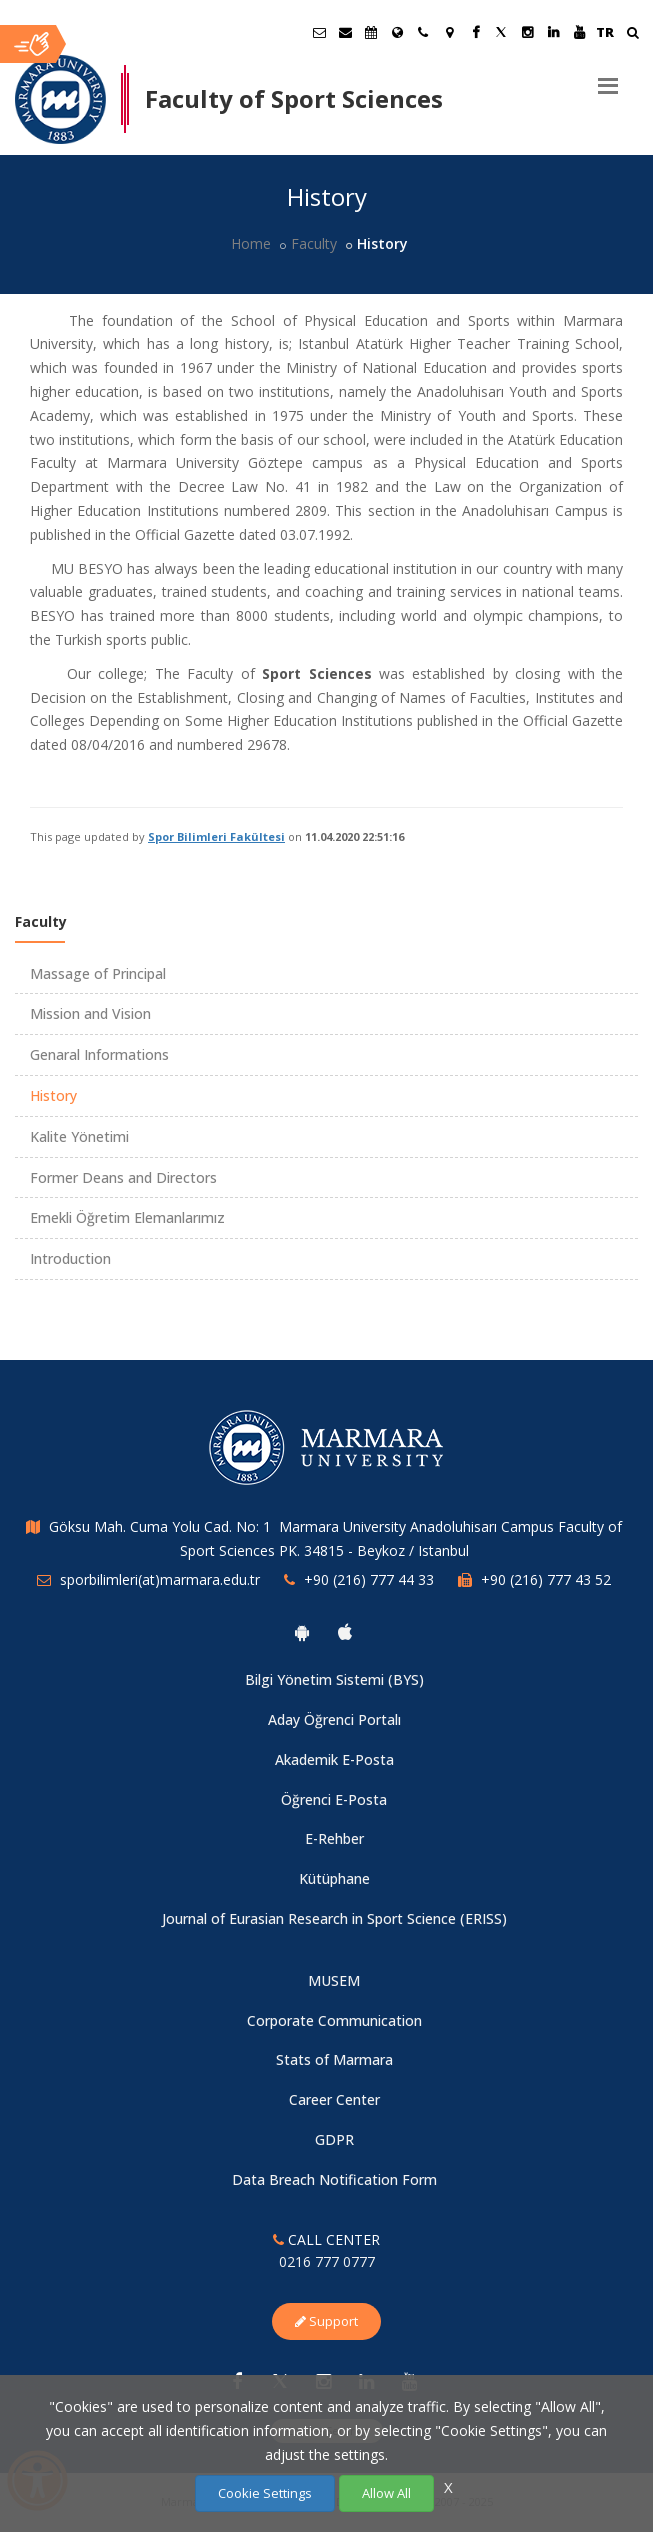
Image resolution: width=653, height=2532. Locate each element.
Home (251, 243)
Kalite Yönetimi (79, 1136)
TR (605, 32)
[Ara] (632, 34)
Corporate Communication (334, 2020)
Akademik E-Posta (334, 1759)
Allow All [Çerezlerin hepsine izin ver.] (386, 2493)
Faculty (314, 243)
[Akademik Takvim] (371, 32)
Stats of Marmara (334, 2059)
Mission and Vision (90, 1013)
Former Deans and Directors (123, 1177)
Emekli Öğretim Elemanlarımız (127, 1217)
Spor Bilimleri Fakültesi (216, 836)
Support (326, 2321)
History (53, 1095)
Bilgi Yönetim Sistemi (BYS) (334, 1679)
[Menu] (608, 78)
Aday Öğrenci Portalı (334, 1719)
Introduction (70, 1258)
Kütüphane (334, 1878)
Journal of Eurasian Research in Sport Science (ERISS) (334, 1918)
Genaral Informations (99, 1054)
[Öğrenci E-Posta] (319, 32)
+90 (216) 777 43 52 (546, 1579)
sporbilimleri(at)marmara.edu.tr (160, 1579)
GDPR (334, 2139)
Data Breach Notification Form (334, 2179)
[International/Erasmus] (397, 32)
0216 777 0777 (327, 2261)
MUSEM (334, 1980)
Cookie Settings (265, 2493)
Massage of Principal (98, 973)
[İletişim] (423, 32)
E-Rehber (334, 1838)
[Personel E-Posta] (345, 32)
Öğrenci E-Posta (334, 1799)
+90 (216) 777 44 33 (369, 1579)
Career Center (334, 2099)
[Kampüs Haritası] (449, 32)
